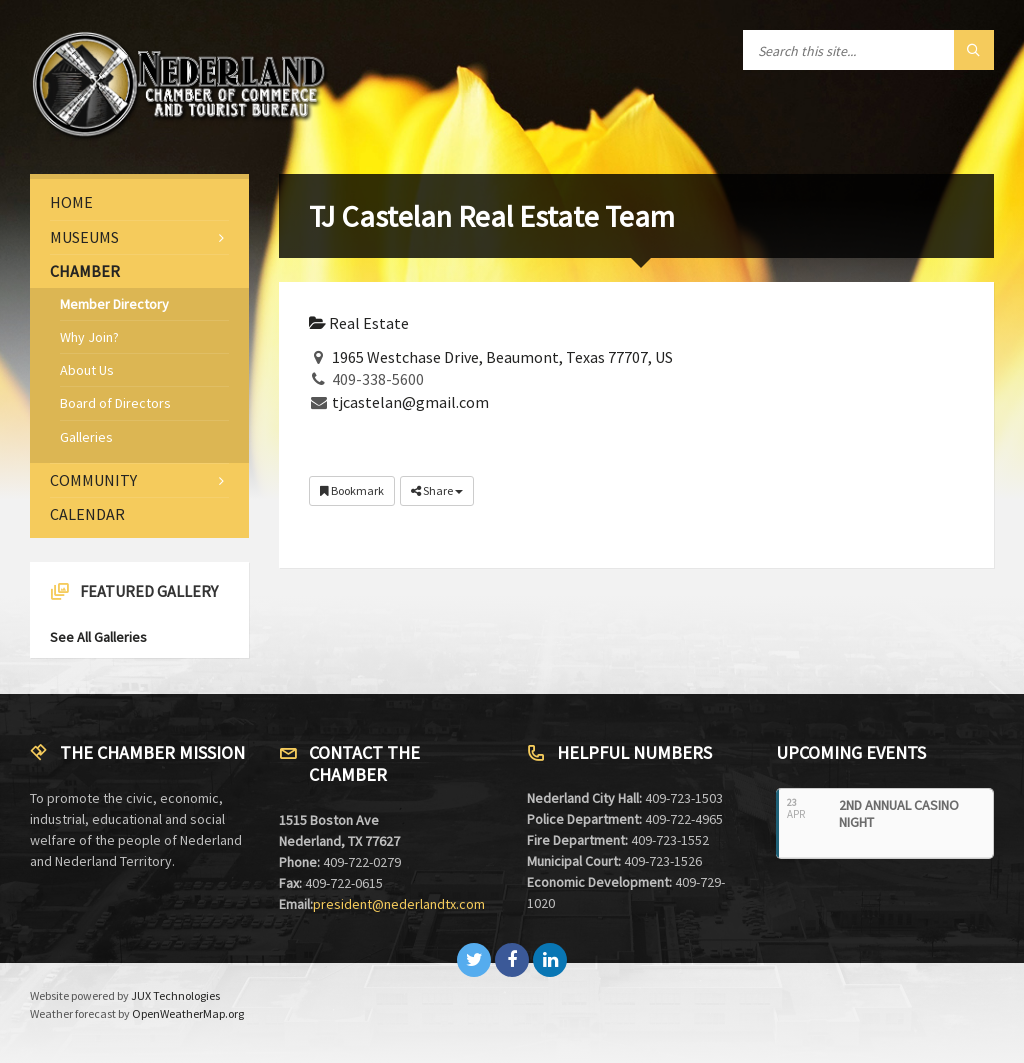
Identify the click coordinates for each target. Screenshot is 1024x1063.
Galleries (86, 437)
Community (93, 480)
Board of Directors (115, 403)
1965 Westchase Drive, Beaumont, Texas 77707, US (502, 357)
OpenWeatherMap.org (188, 1013)
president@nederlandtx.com (399, 904)
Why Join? (89, 337)
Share (437, 490)
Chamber (85, 271)
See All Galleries (98, 637)
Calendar (87, 514)
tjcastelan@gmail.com (410, 402)
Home (71, 202)
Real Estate (359, 323)
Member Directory (114, 304)
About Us (87, 370)
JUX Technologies (175, 995)
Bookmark (352, 490)
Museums (84, 237)
